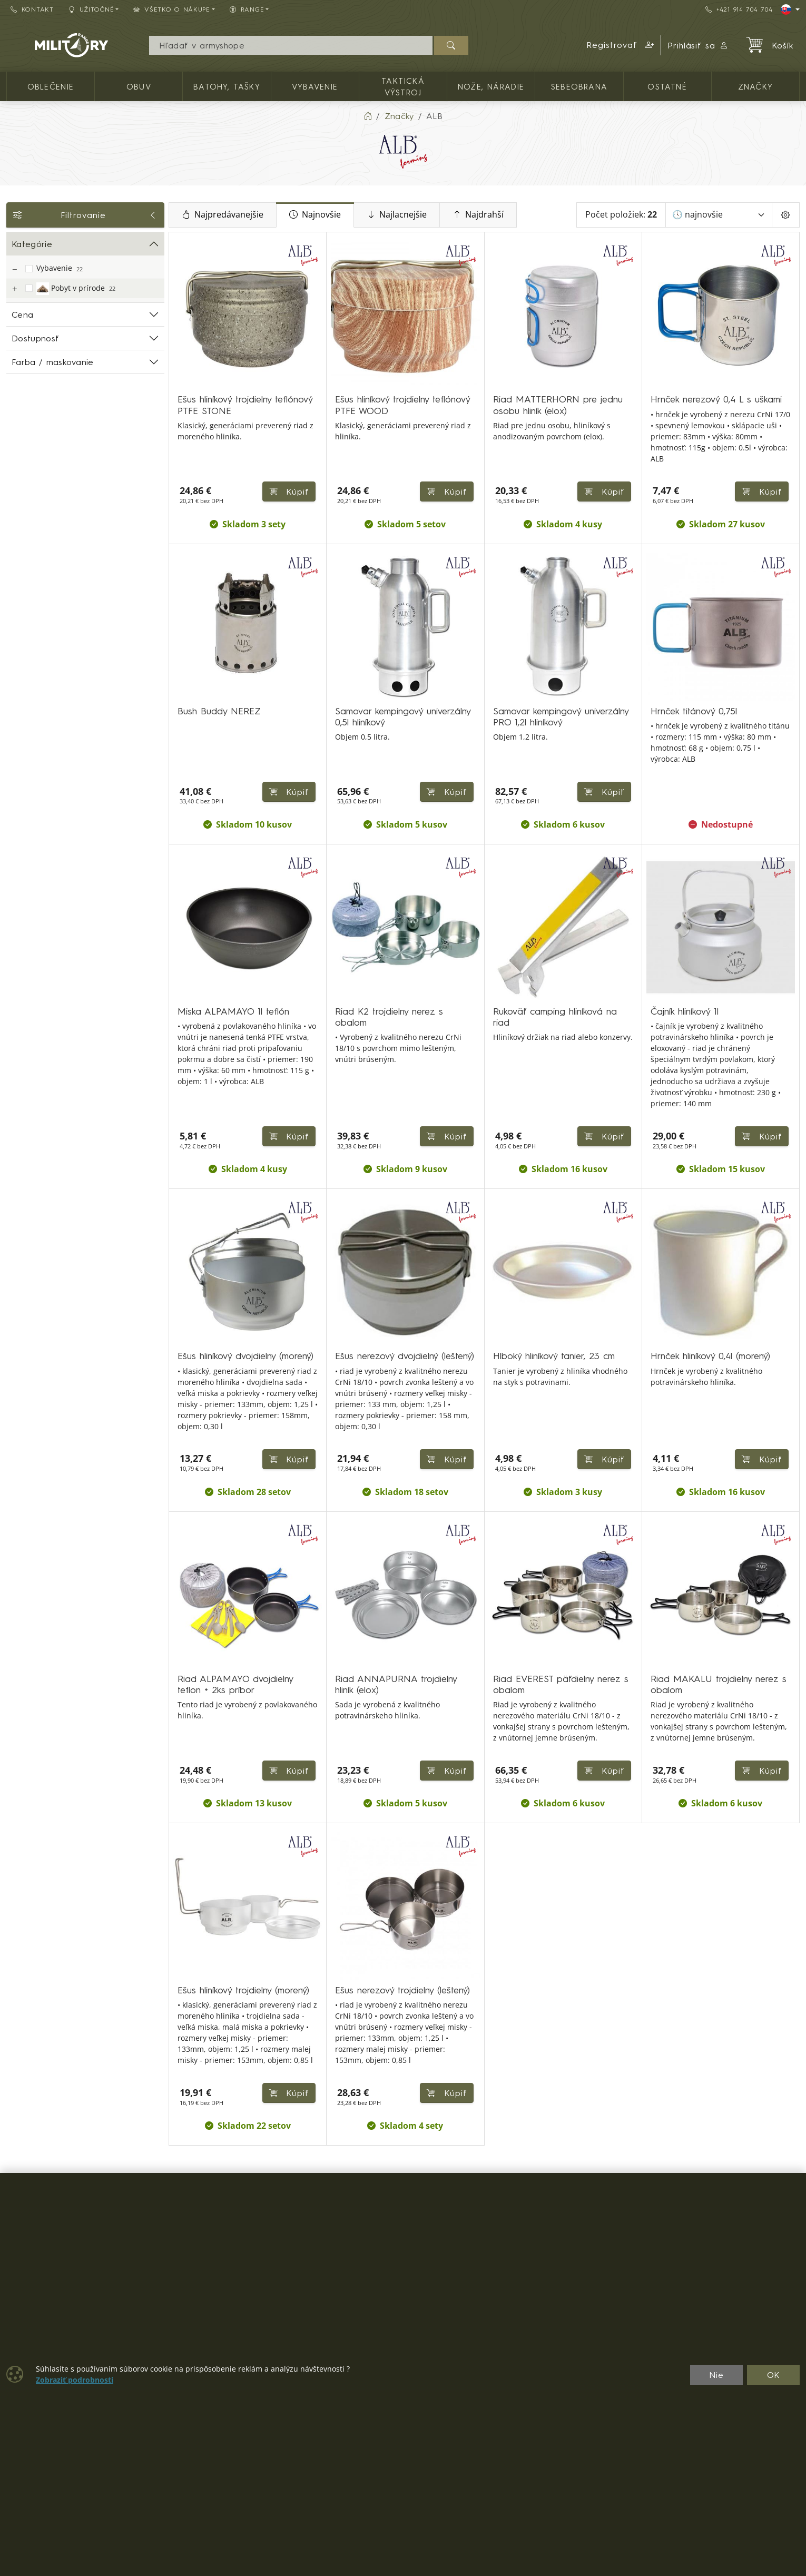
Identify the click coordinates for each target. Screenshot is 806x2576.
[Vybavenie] (14, 269)
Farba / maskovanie (53, 362)
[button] (620, 45)
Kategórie (32, 244)
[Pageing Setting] (785, 215)
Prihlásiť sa (698, 45)
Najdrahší (478, 215)
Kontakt (32, 9)
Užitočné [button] (91, 9)
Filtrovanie (85, 215)
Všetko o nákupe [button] (171, 9)
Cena (22, 314)
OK (773, 2374)
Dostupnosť (35, 338)
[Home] (367, 116)
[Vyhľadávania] (291, 45)
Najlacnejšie (397, 215)
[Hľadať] (451, 45)
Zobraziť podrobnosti (74, 2380)
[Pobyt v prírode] (14, 289)
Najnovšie (315, 215)
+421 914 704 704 (738, 9)
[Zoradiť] (719, 214)
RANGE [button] (247, 9)
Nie (716, 2374)
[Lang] (790, 9)
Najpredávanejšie (222, 215)
